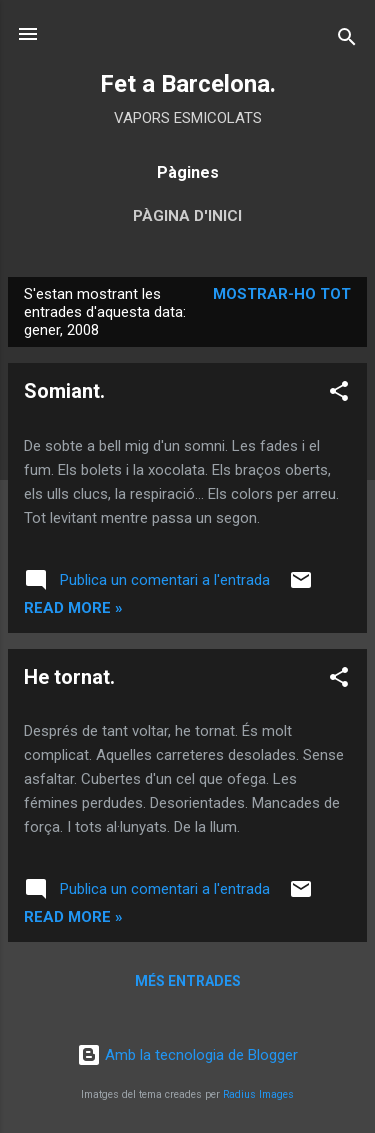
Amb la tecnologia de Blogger (187, 1055)
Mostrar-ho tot (282, 294)
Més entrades (188, 981)
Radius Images (258, 1094)
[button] (339, 394)
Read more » (73, 608)
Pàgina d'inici (187, 216)
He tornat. (69, 677)
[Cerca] (347, 40)
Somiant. (64, 391)
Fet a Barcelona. (188, 84)
